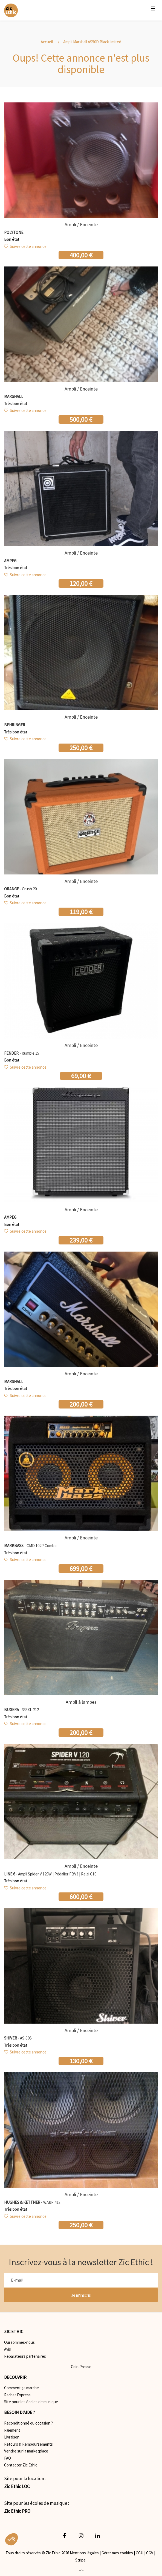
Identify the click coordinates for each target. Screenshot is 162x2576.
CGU (139, 2552)
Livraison (11, 2437)
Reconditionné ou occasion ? (28, 2423)
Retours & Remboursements (28, 2444)
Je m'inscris (81, 2295)
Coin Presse (81, 2366)
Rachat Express (17, 2394)
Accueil (47, 41)
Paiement (12, 2430)
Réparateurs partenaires (25, 2356)
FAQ (7, 2458)
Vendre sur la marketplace (26, 2451)
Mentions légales (84, 2552)
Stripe (80, 2560)
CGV (149, 2552)
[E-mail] (81, 2280)
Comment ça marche (21, 2387)
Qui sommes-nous (19, 2342)
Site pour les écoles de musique (31, 2401)
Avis (7, 2349)
